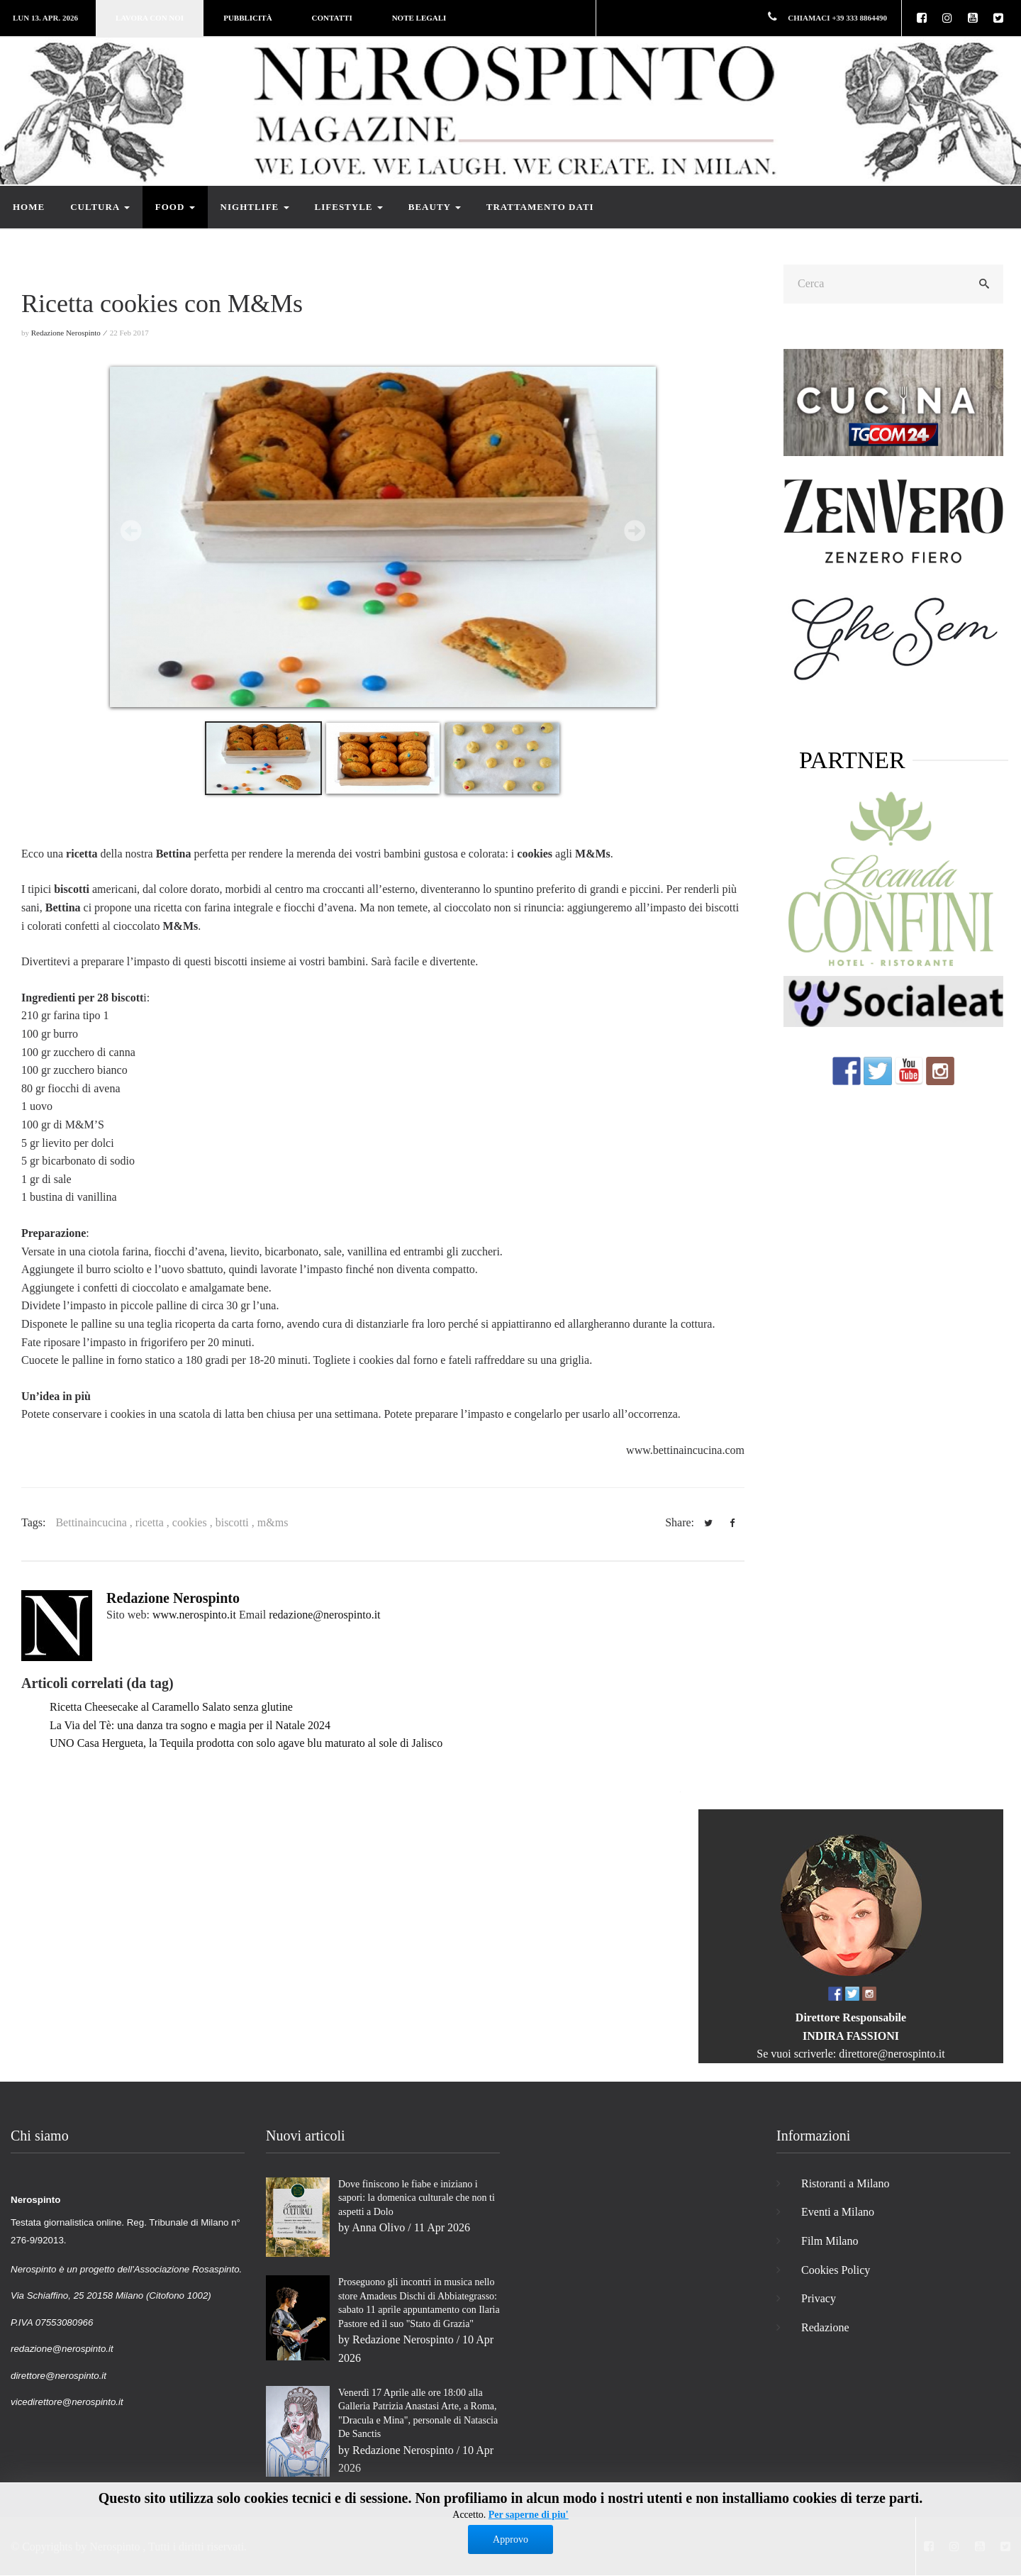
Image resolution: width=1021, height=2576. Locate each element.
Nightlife (255, 206)
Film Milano (829, 2241)
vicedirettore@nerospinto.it (67, 2402)
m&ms (273, 1522)
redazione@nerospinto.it (324, 1615)
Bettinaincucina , (95, 1522)
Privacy (818, 2298)
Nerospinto (114, 2547)
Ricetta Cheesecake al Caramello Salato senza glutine (171, 1707)
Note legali (419, 17)
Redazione (825, 2327)
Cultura (100, 206)
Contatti (332, 17)
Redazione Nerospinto (173, 1598)
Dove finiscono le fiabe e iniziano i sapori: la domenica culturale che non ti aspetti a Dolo (416, 2198)
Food (175, 206)
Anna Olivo (378, 2227)
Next (634, 530)
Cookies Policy (835, 2270)
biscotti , (236, 1522)
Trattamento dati (540, 206)
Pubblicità (247, 17)
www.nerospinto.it (194, 1615)
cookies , (194, 1522)
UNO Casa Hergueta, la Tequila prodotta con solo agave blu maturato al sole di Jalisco (246, 1743)
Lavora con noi (150, 17)
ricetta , (153, 1522)
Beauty (434, 206)
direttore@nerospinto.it (891, 2054)
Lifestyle (349, 206)
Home (29, 206)
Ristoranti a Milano (845, 2183)
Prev (131, 530)
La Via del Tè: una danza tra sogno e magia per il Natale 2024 (190, 1725)
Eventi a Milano (837, 2212)
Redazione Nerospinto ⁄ (69, 332)
